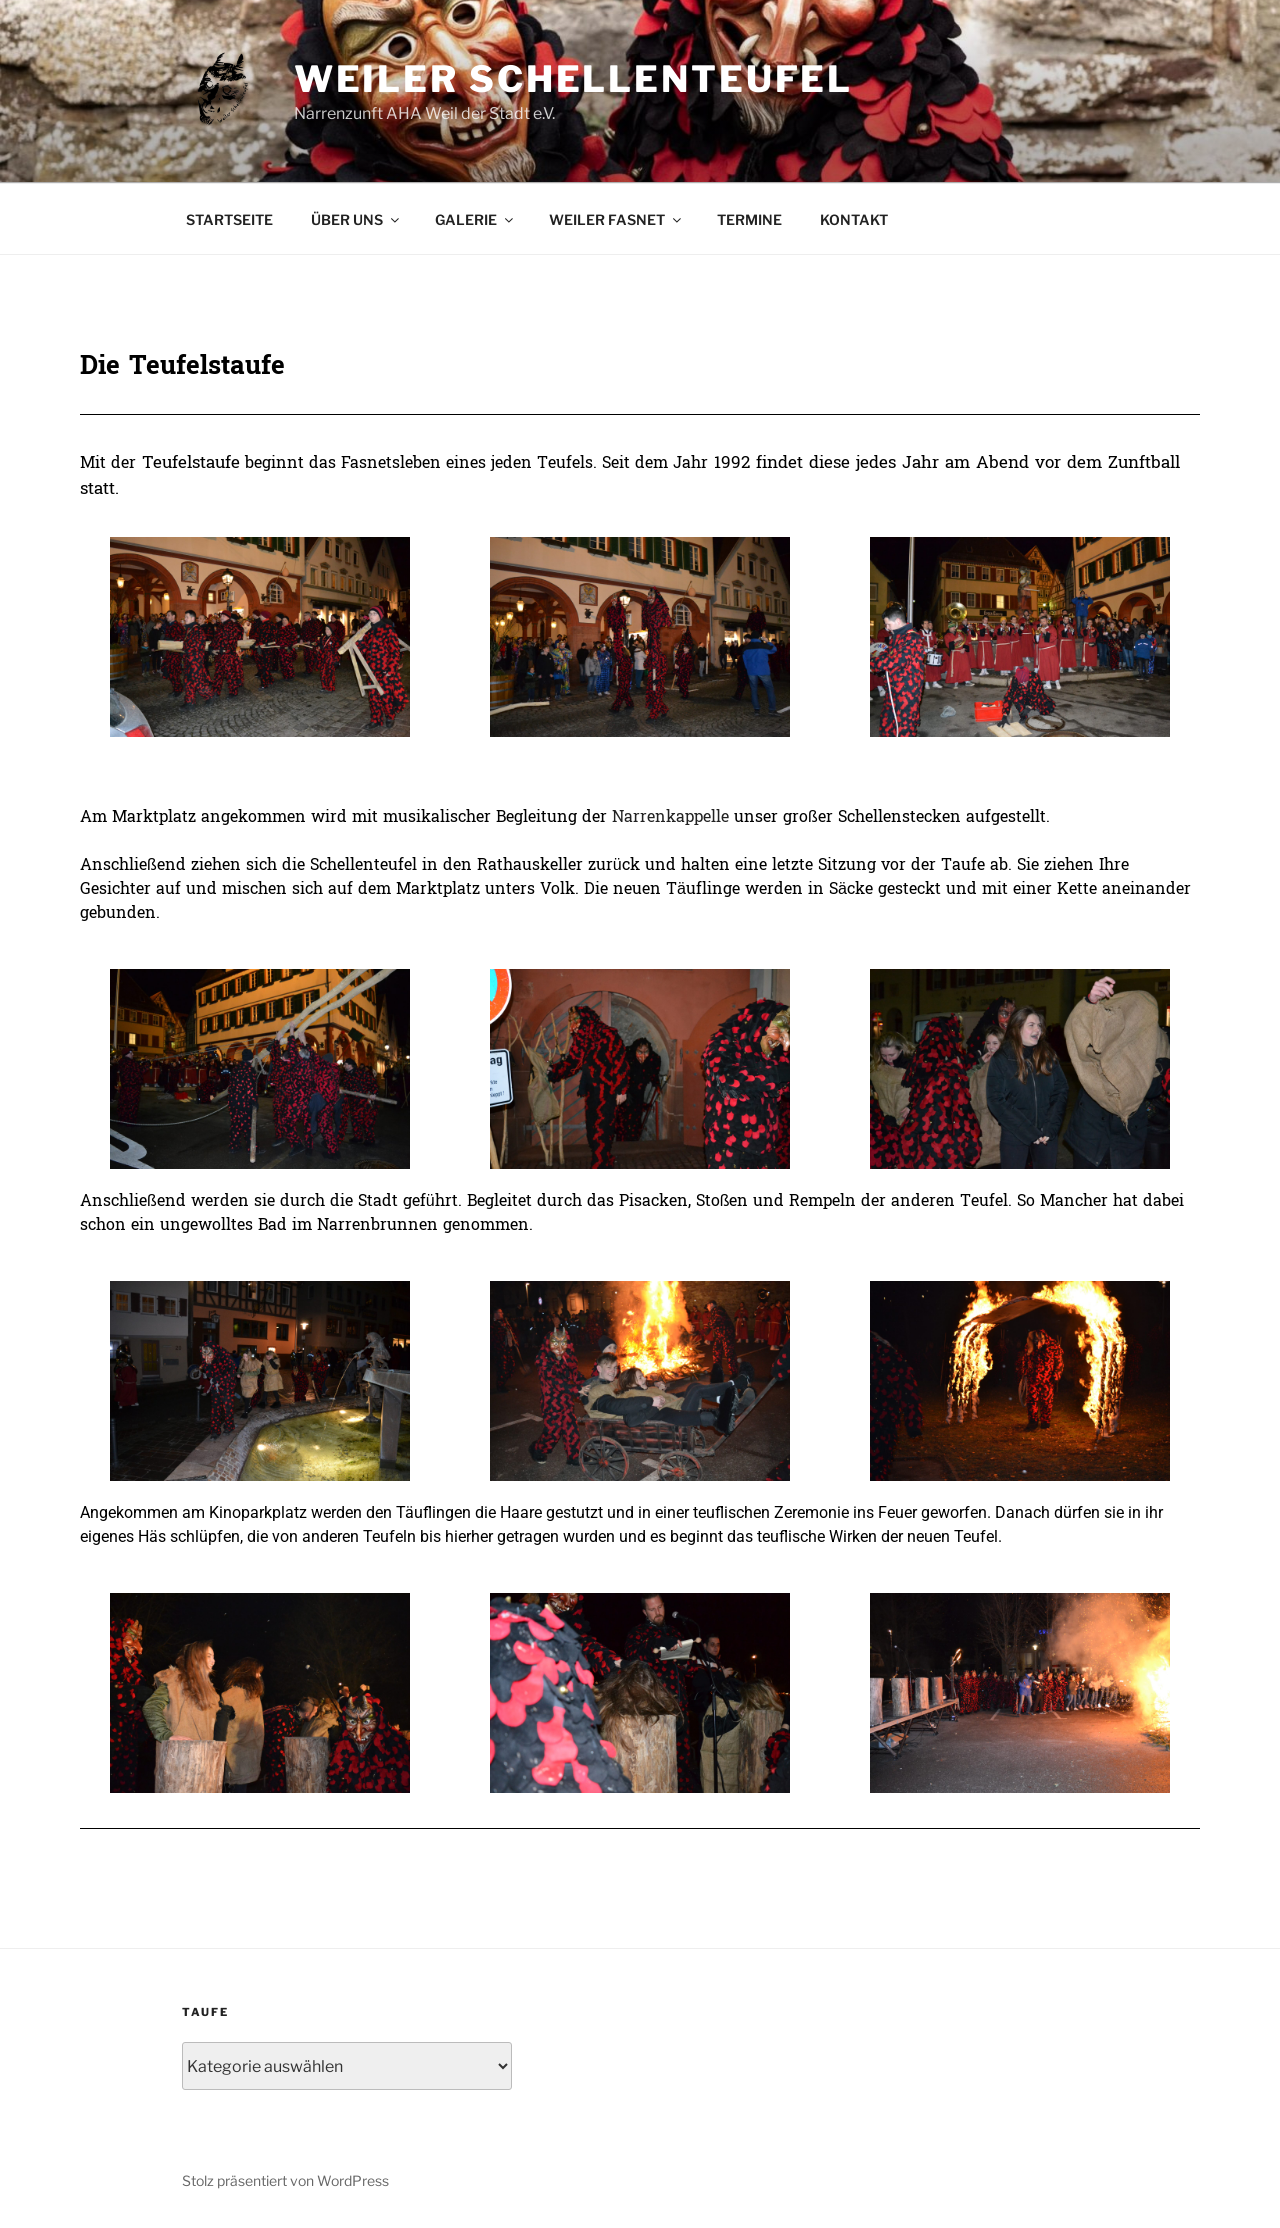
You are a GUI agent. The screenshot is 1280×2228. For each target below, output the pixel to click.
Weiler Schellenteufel (573, 79)
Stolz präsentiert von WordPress (285, 2180)
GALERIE (475, 219)
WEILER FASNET (616, 219)
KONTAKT (854, 219)
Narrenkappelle (673, 816)
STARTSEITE (229, 219)
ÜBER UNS (356, 219)
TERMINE (749, 219)
